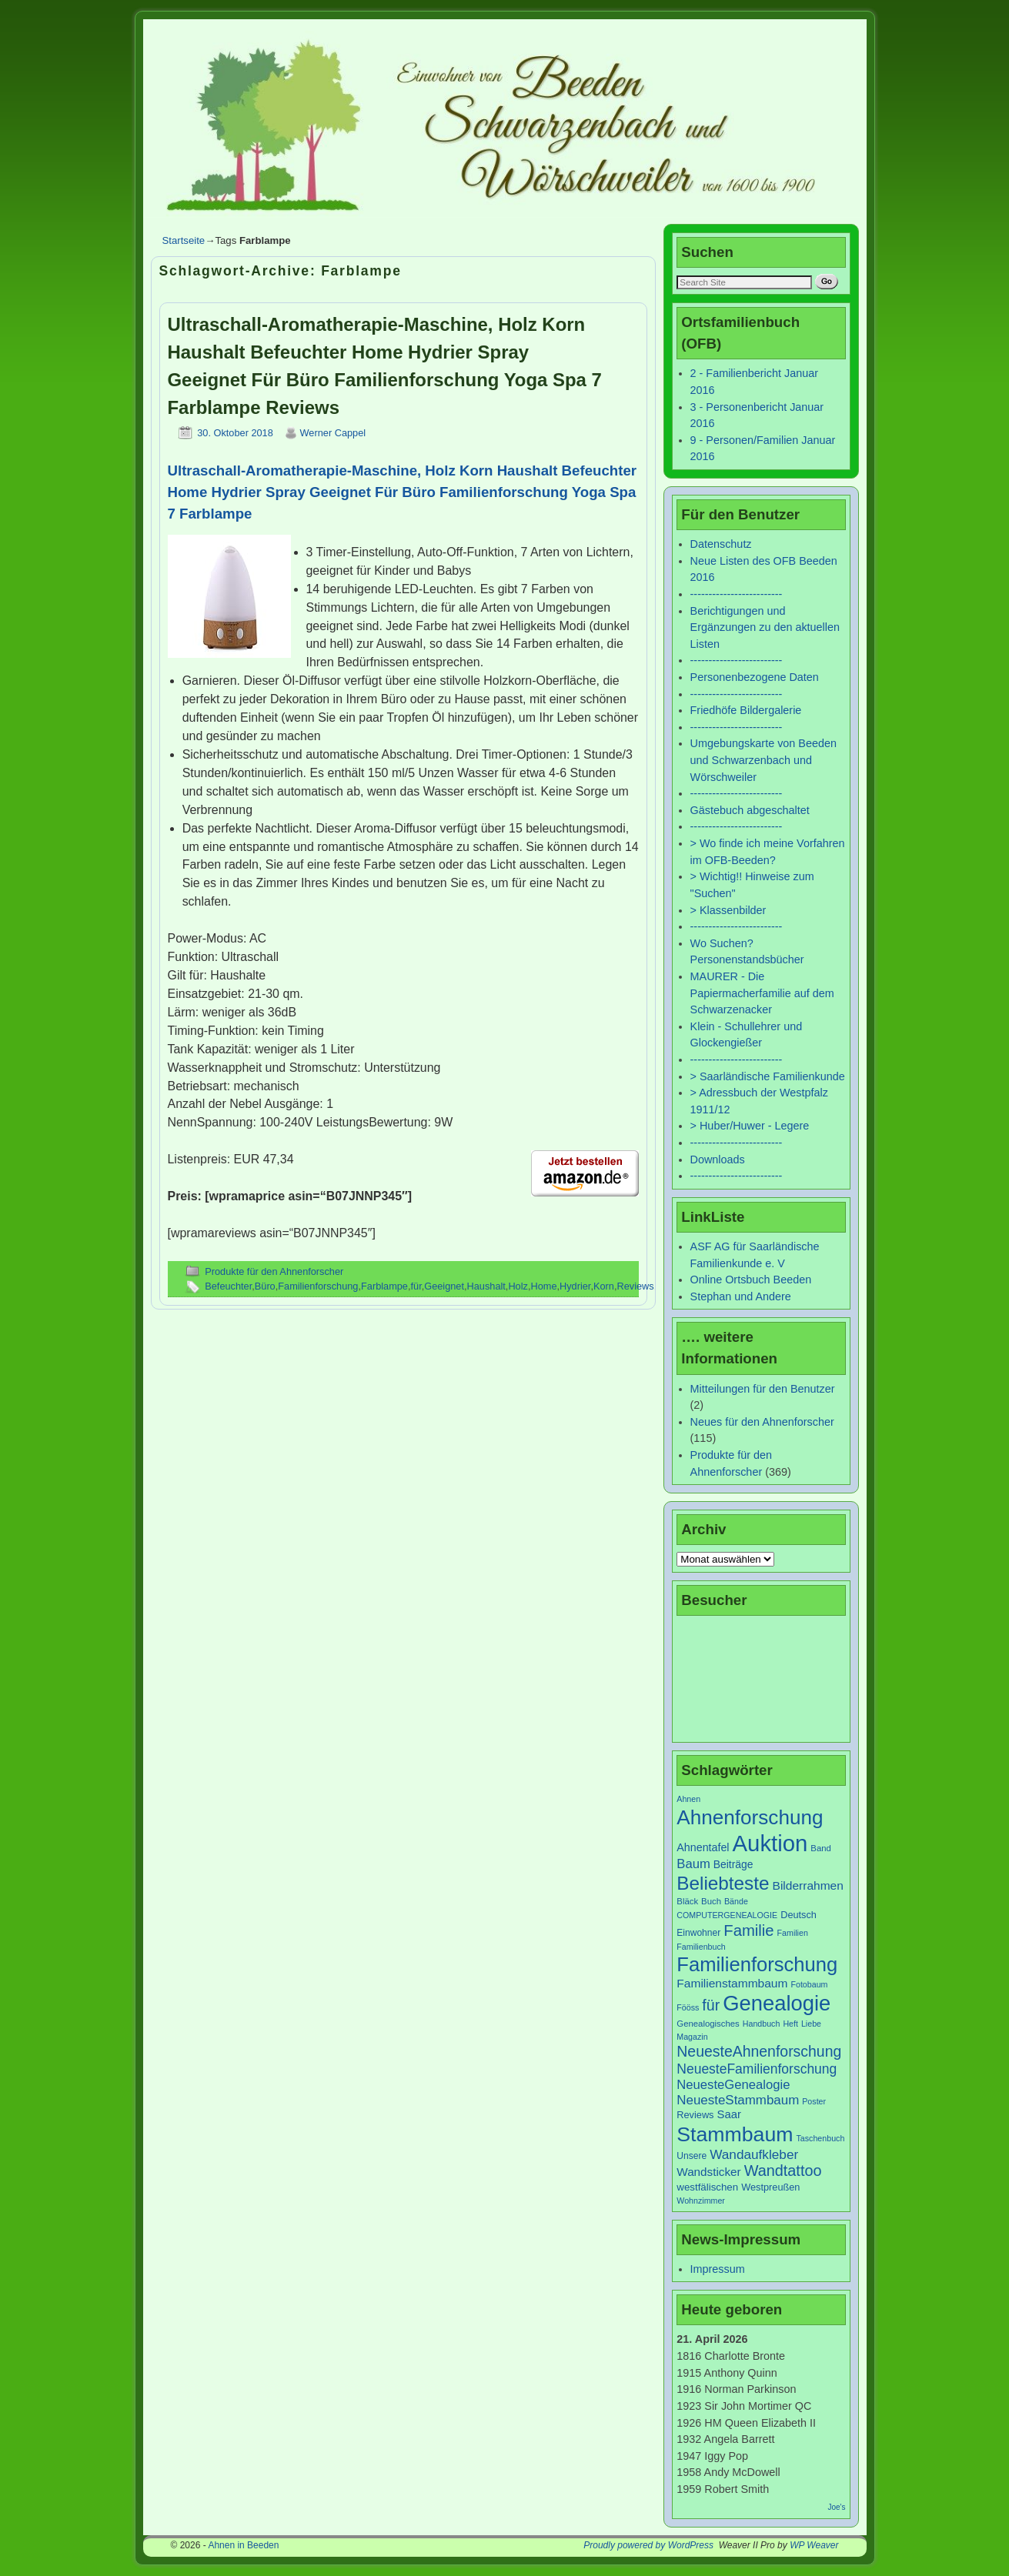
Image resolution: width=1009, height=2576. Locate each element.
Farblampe (384, 1286)
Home (543, 1286)
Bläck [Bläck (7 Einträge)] (687, 1901)
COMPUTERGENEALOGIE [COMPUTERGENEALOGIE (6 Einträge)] (727, 1915)
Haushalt (486, 1286)
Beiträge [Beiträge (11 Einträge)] (733, 1864)
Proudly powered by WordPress (648, 2545)
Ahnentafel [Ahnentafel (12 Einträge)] (703, 1847)
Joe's (836, 2507)
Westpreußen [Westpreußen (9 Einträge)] (770, 2187)
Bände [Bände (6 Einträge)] (736, 1901)
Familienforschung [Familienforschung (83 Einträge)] (757, 1964)
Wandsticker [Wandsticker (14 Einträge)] (708, 2171)
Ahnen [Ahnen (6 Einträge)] (688, 1799)
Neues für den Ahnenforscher (762, 1422)
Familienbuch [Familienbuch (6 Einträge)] (701, 1946)
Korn (603, 1286)
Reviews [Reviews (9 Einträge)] (695, 2115)
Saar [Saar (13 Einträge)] (729, 2114)
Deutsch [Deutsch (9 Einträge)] (798, 1914)
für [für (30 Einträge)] (711, 2005)
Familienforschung (318, 1286)
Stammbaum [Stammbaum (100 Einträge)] (735, 2134)
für (416, 1286)
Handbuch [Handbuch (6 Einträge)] (761, 2023)
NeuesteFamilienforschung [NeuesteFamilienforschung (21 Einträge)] (757, 2069)
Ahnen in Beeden (243, 2545)
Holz (518, 1286)
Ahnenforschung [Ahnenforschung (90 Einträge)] (750, 1817)
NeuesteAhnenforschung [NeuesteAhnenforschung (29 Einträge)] (759, 2051)
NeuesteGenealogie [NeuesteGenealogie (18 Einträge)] (733, 2084)
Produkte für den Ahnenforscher (274, 1271)
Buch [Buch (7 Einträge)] (711, 1901)
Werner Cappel (333, 433)
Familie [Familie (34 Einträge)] (748, 1930)
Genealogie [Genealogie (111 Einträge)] (776, 2003)
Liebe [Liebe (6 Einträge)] (811, 2023)
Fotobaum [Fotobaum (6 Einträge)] (808, 1984)
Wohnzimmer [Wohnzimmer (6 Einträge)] (701, 2200)
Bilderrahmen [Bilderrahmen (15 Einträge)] (808, 1885)
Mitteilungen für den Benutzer (762, 1389)
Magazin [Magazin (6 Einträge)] (692, 2036)
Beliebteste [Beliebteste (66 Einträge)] (723, 1883)
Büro (265, 1286)
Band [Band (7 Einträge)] (820, 1848)
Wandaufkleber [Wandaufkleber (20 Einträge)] (754, 2154)
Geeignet (444, 1286)
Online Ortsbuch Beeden (751, 1279)
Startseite (183, 240)
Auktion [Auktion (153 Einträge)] (770, 1843)
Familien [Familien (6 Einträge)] (792, 1932)
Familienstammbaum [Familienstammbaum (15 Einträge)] (732, 1983)
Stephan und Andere (740, 1296)
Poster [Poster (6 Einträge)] (814, 2101)
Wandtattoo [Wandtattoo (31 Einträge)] (783, 2170)
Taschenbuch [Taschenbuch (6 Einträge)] (821, 2138)
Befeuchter (228, 1286)
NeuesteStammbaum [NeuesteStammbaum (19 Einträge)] (738, 2100)
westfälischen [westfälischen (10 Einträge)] (707, 2187)
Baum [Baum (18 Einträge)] (693, 1864)
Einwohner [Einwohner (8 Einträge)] (698, 1932)
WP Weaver (814, 2545)
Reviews (634, 1286)
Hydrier (575, 1286)
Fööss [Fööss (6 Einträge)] (688, 2007)
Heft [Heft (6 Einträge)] (790, 2023)
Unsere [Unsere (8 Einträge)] (692, 2156)
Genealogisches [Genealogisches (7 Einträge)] (708, 2023)
